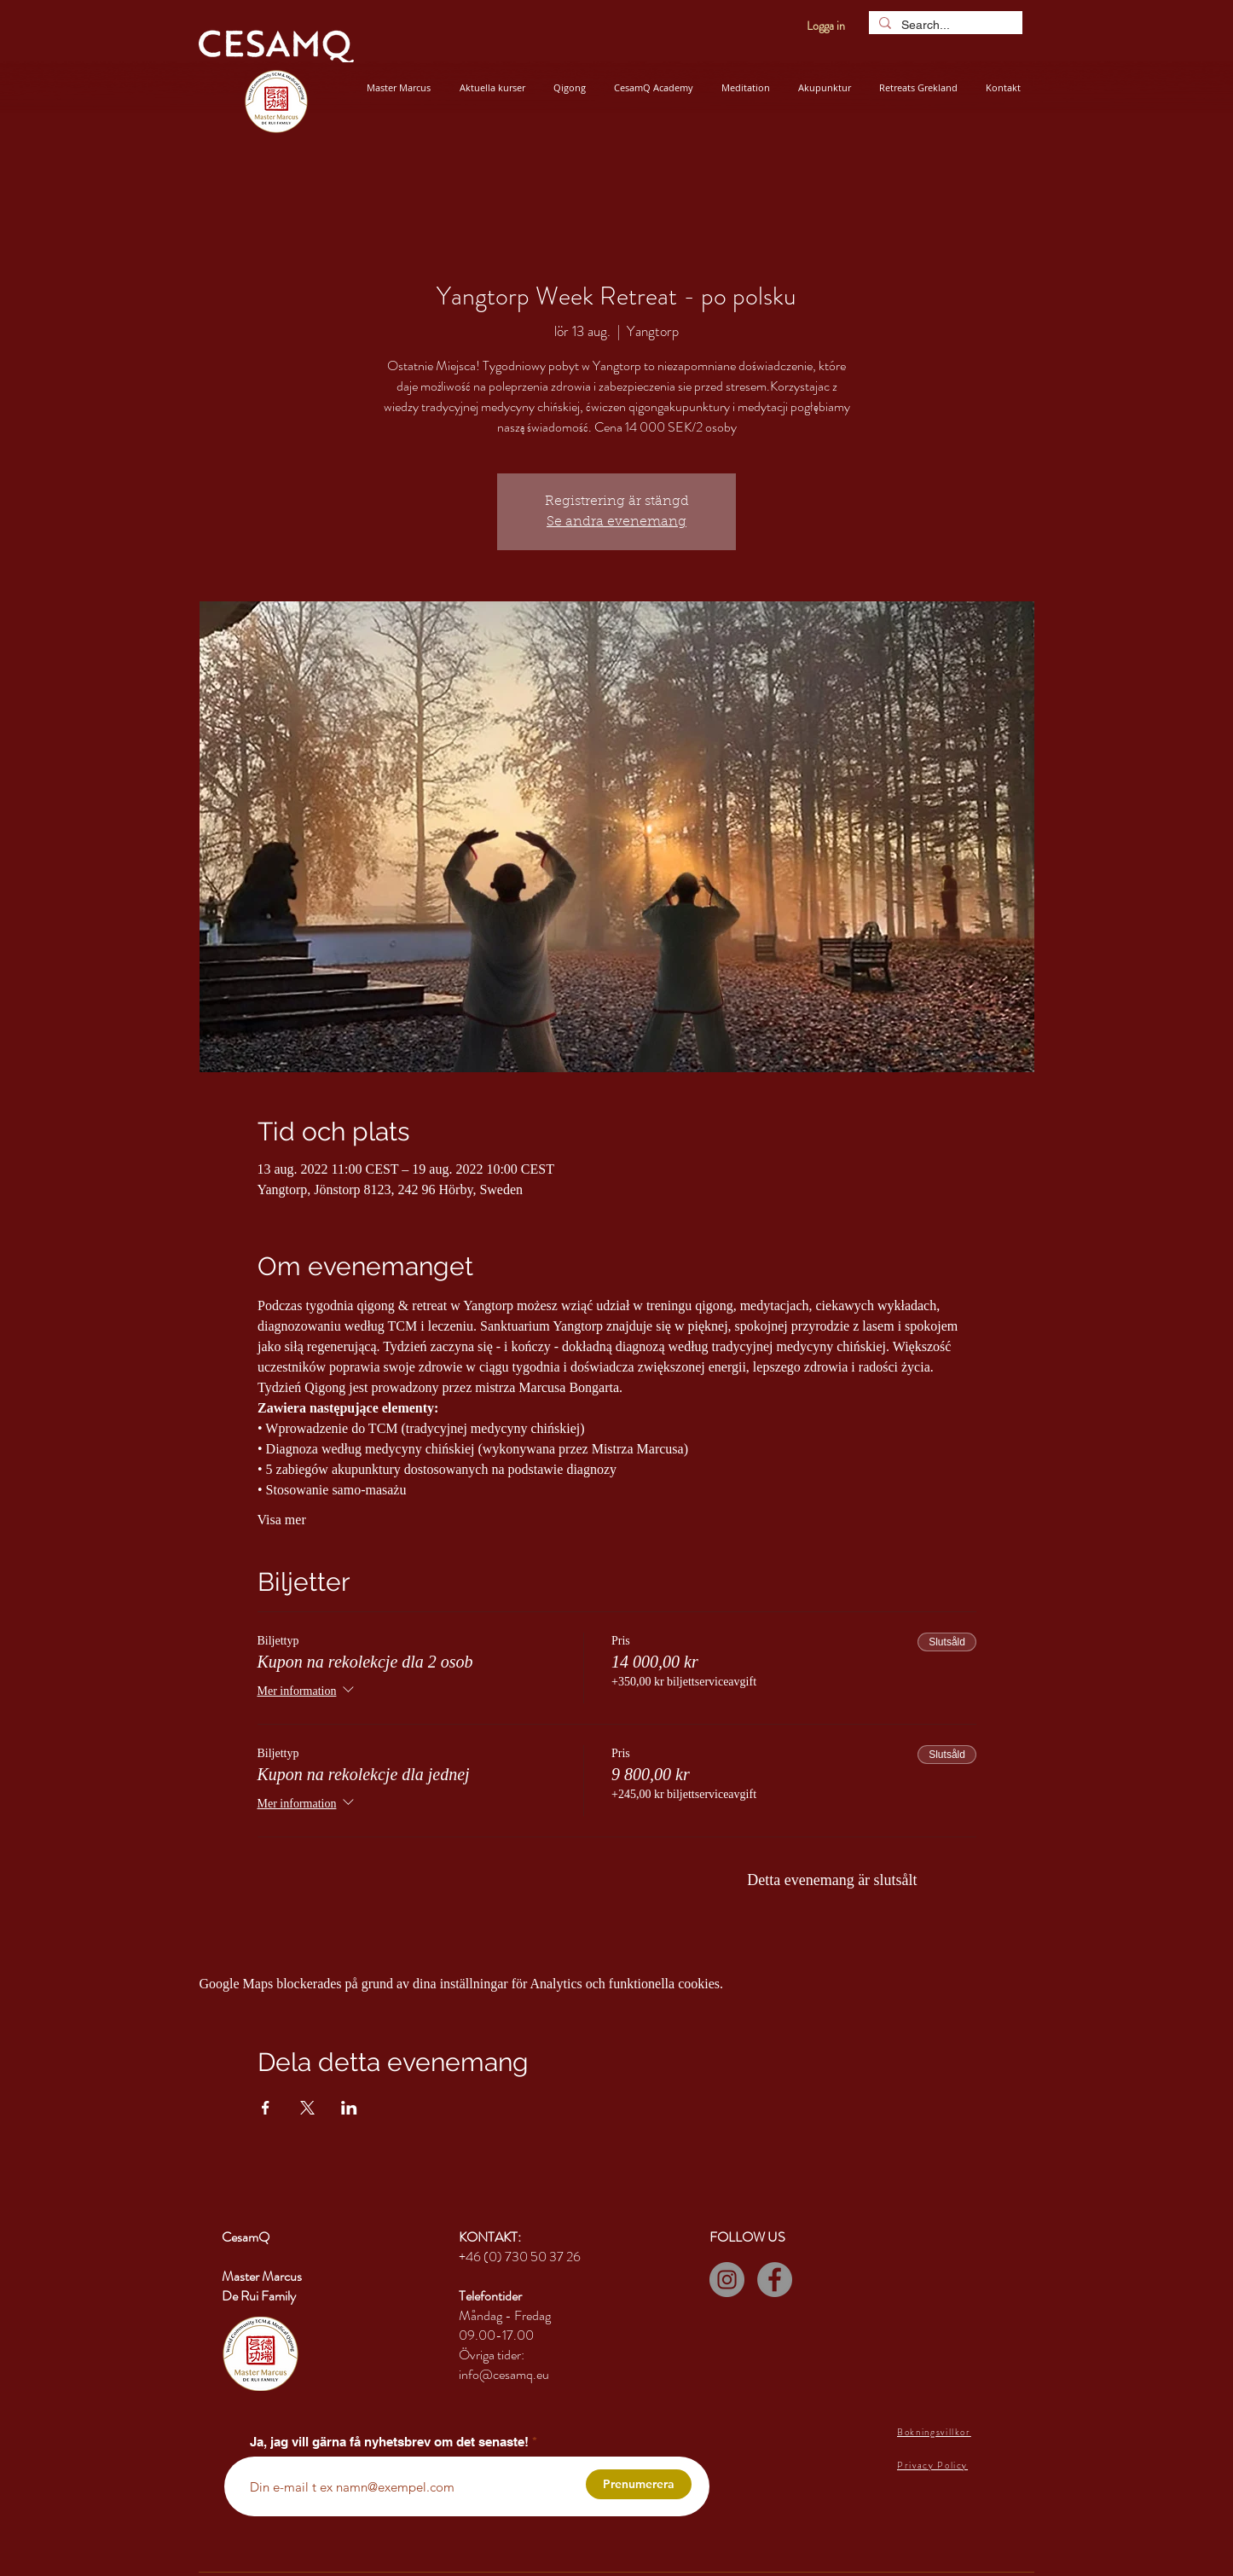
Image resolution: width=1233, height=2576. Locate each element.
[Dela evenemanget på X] (307, 2108)
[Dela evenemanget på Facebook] (266, 2108)
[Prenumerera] (639, 2484)
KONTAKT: (490, 2237)
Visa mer (282, 1519)
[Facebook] (774, 2279)
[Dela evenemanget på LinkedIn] (349, 2108)
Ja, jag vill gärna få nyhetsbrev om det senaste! (389, 2441)
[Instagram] (726, 2279)
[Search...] (944, 24)
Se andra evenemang (616, 522)
